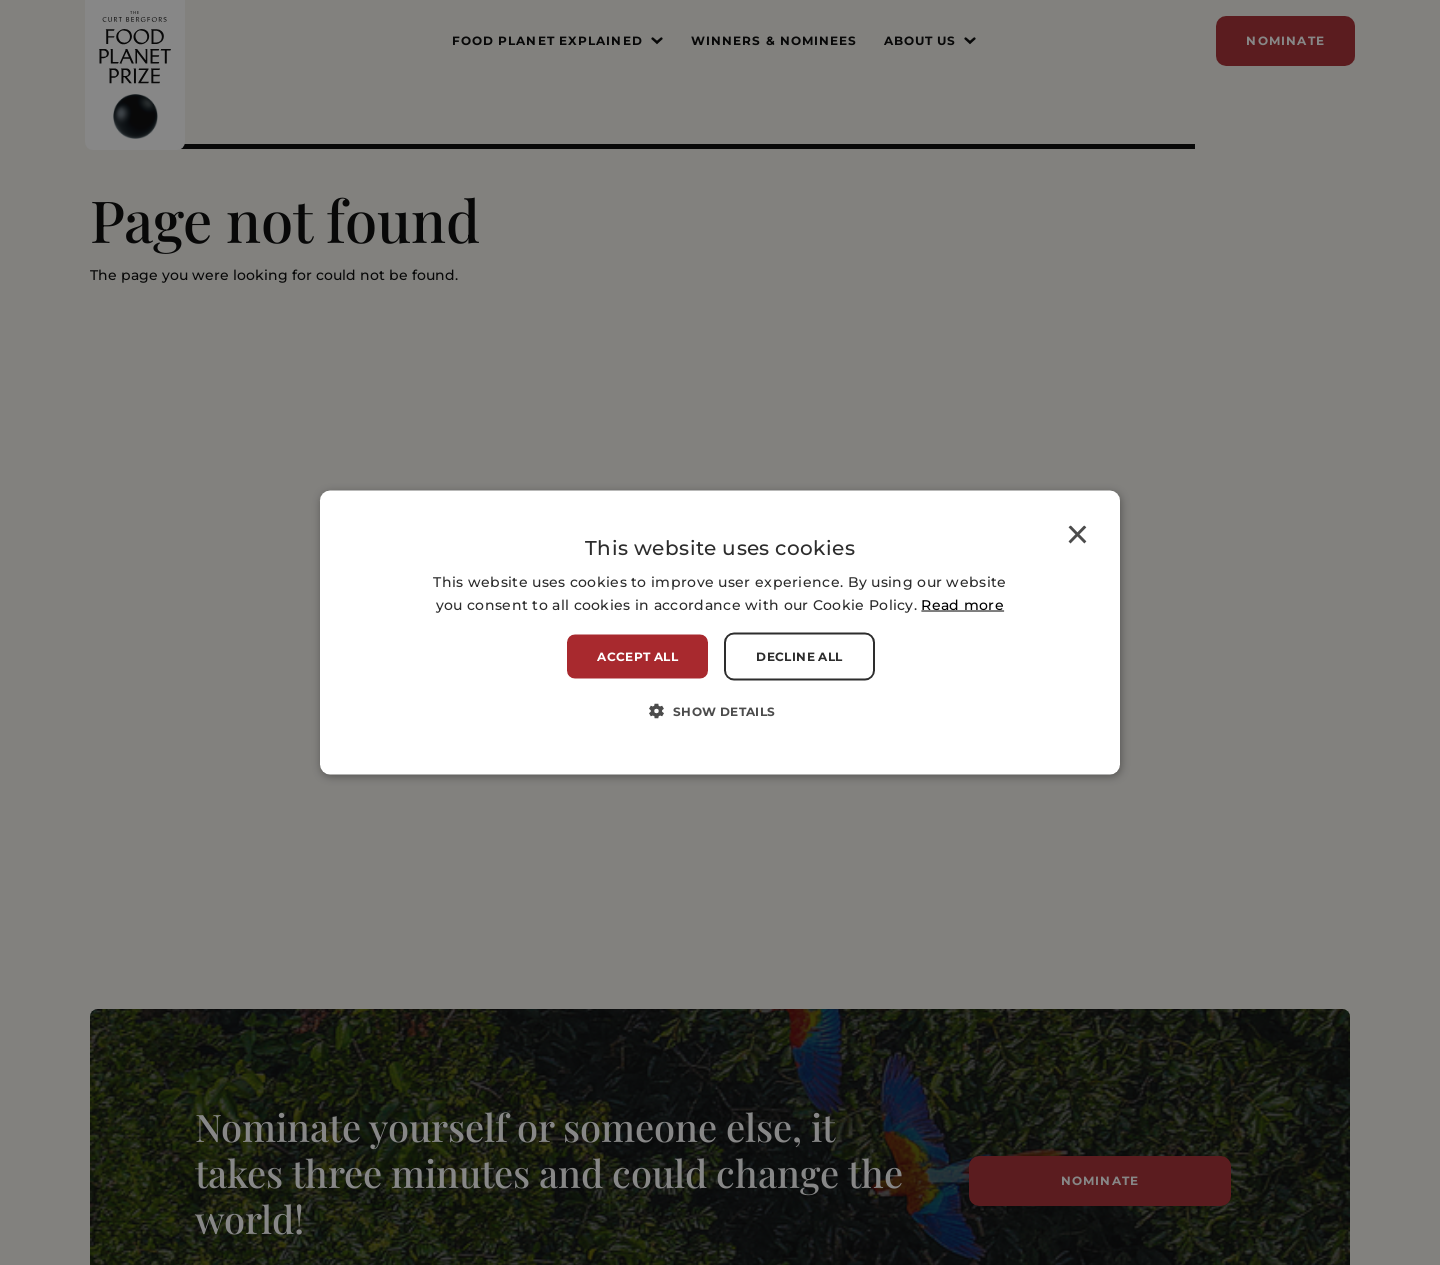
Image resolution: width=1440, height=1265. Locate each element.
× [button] (1077, 537)
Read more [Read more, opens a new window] (962, 605)
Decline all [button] (799, 656)
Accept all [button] (637, 656)
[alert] (720, 632)
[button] (719, 711)
